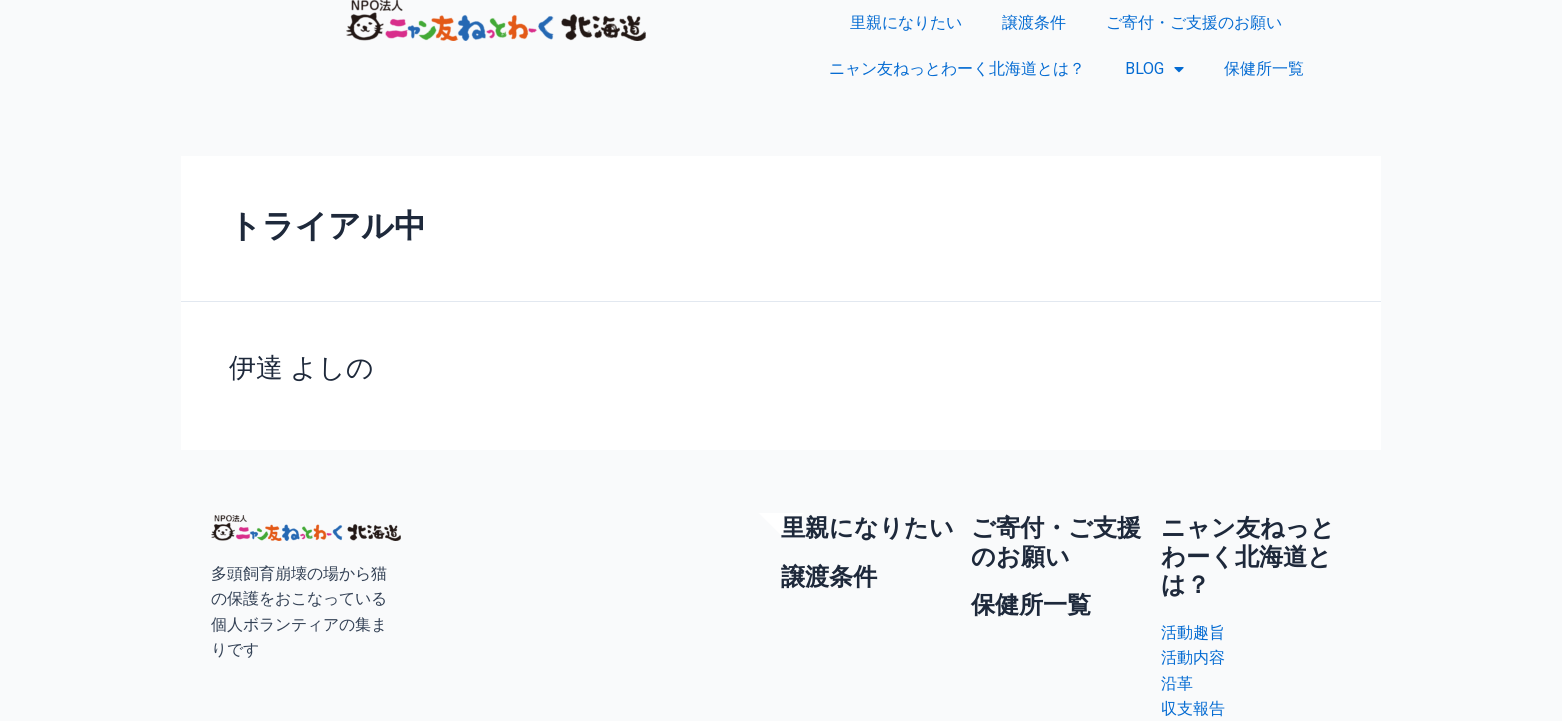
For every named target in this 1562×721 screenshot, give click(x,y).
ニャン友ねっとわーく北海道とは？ (957, 68)
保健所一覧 (1264, 68)
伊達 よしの (298, 367)
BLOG (1154, 69)
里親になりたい (906, 22)
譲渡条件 (1034, 22)
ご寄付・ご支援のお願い (1194, 22)
